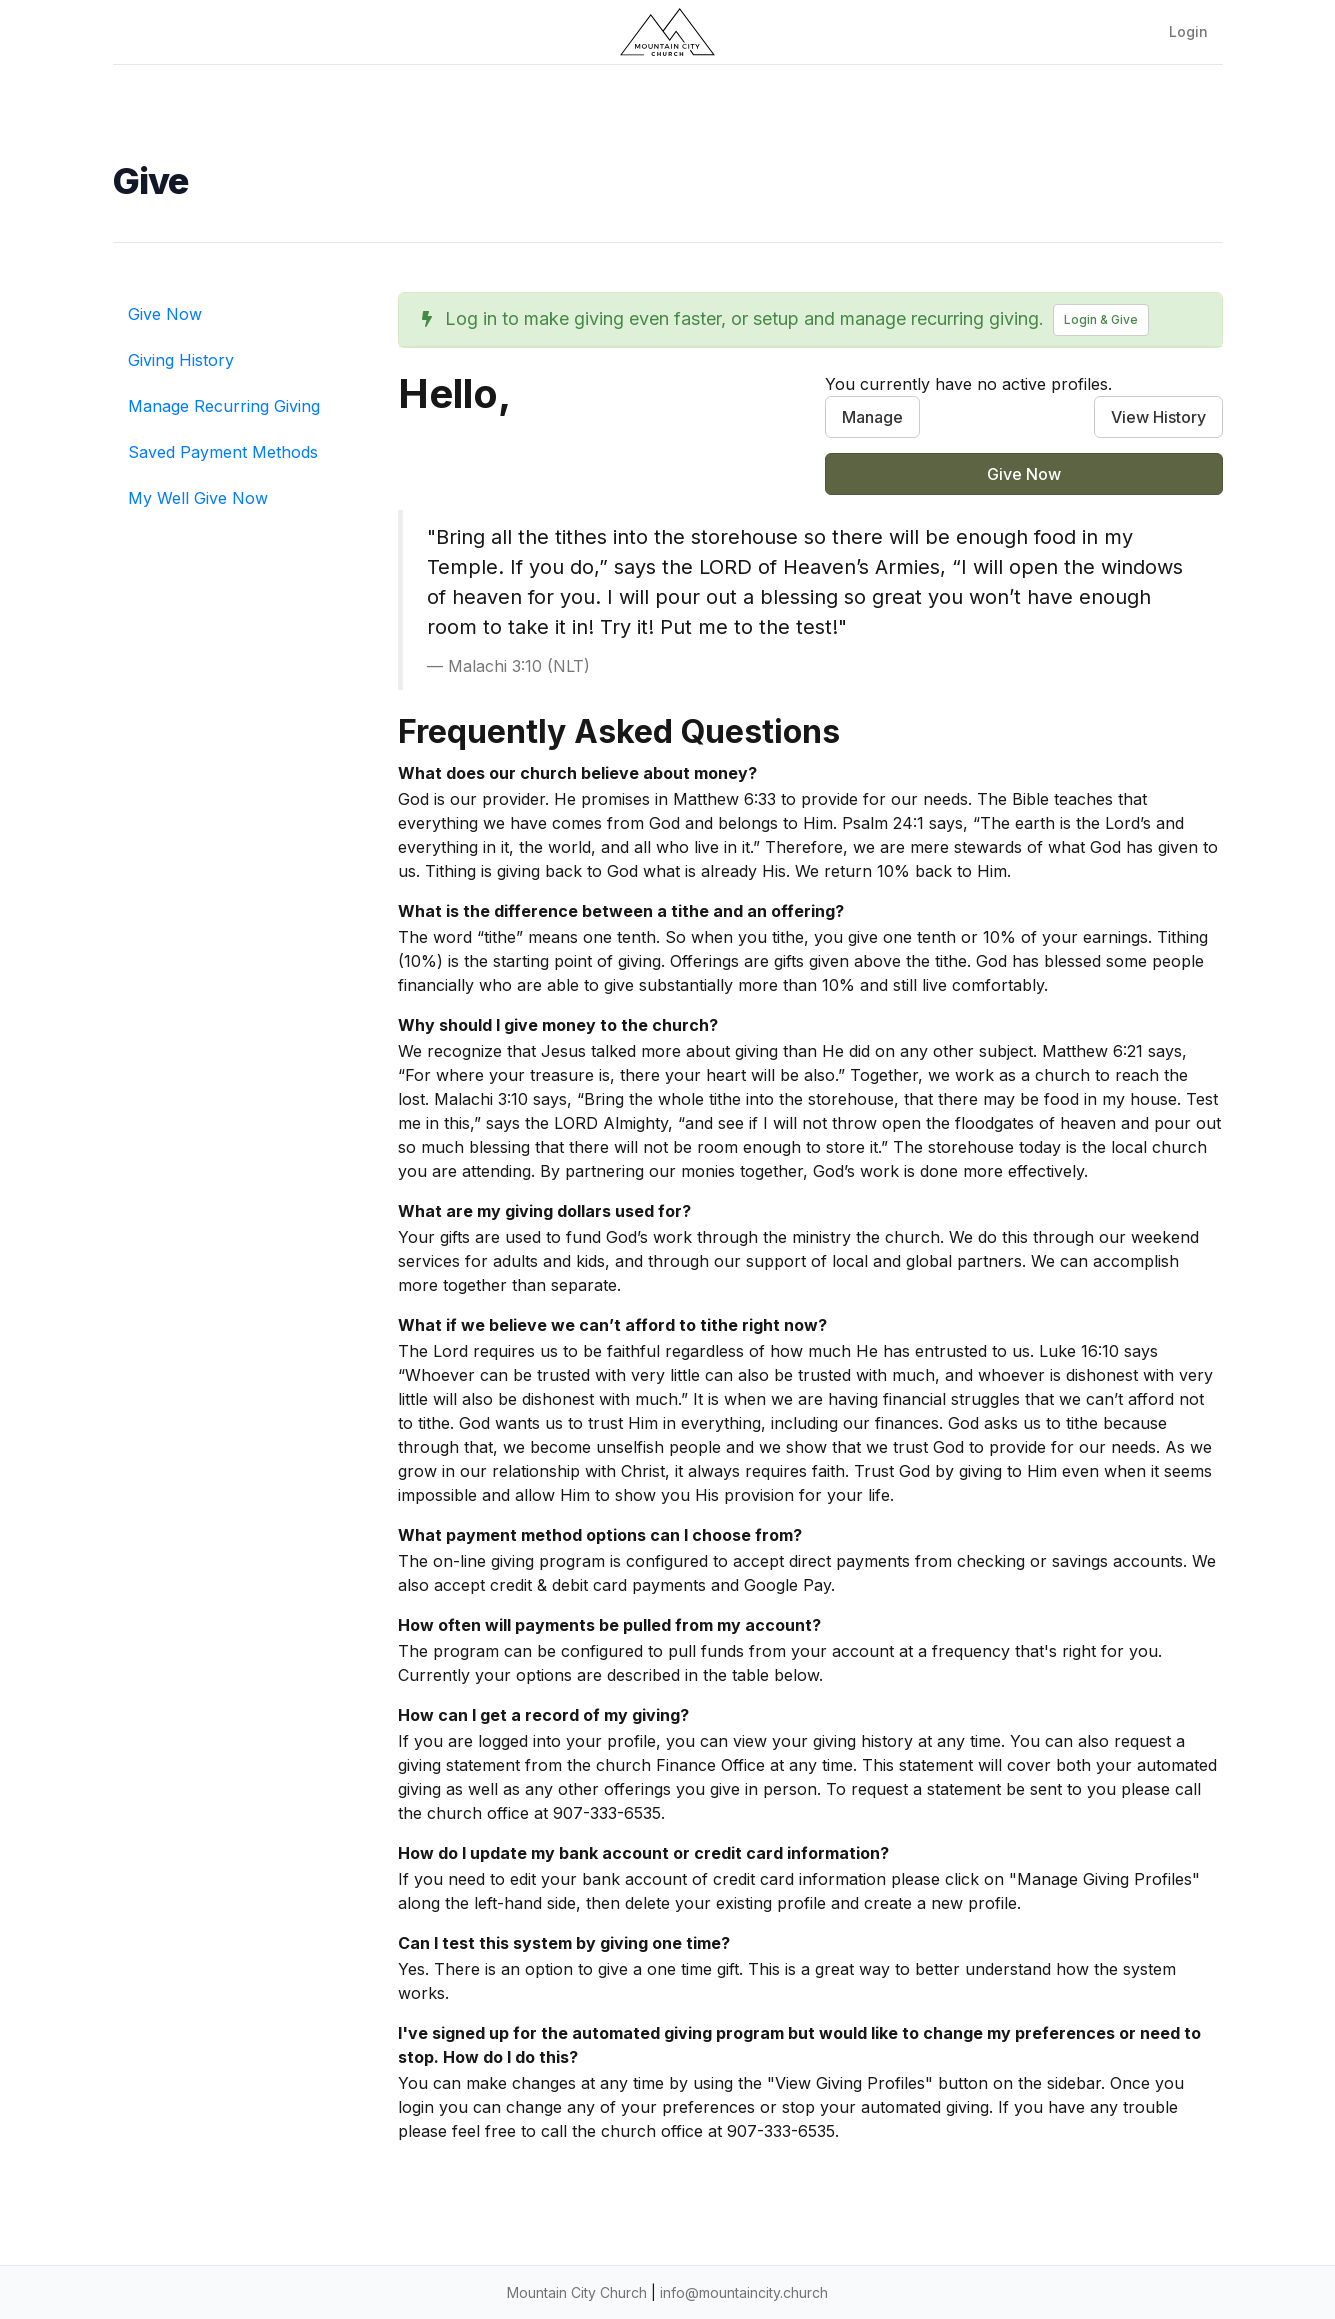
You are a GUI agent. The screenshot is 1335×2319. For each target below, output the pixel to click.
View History (1158, 417)
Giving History (181, 360)
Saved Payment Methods (223, 452)
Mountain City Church (577, 2292)
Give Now (165, 314)
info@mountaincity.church (744, 2292)
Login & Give (1101, 319)
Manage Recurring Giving (224, 406)
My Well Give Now (198, 498)
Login (1188, 31)
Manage (872, 417)
